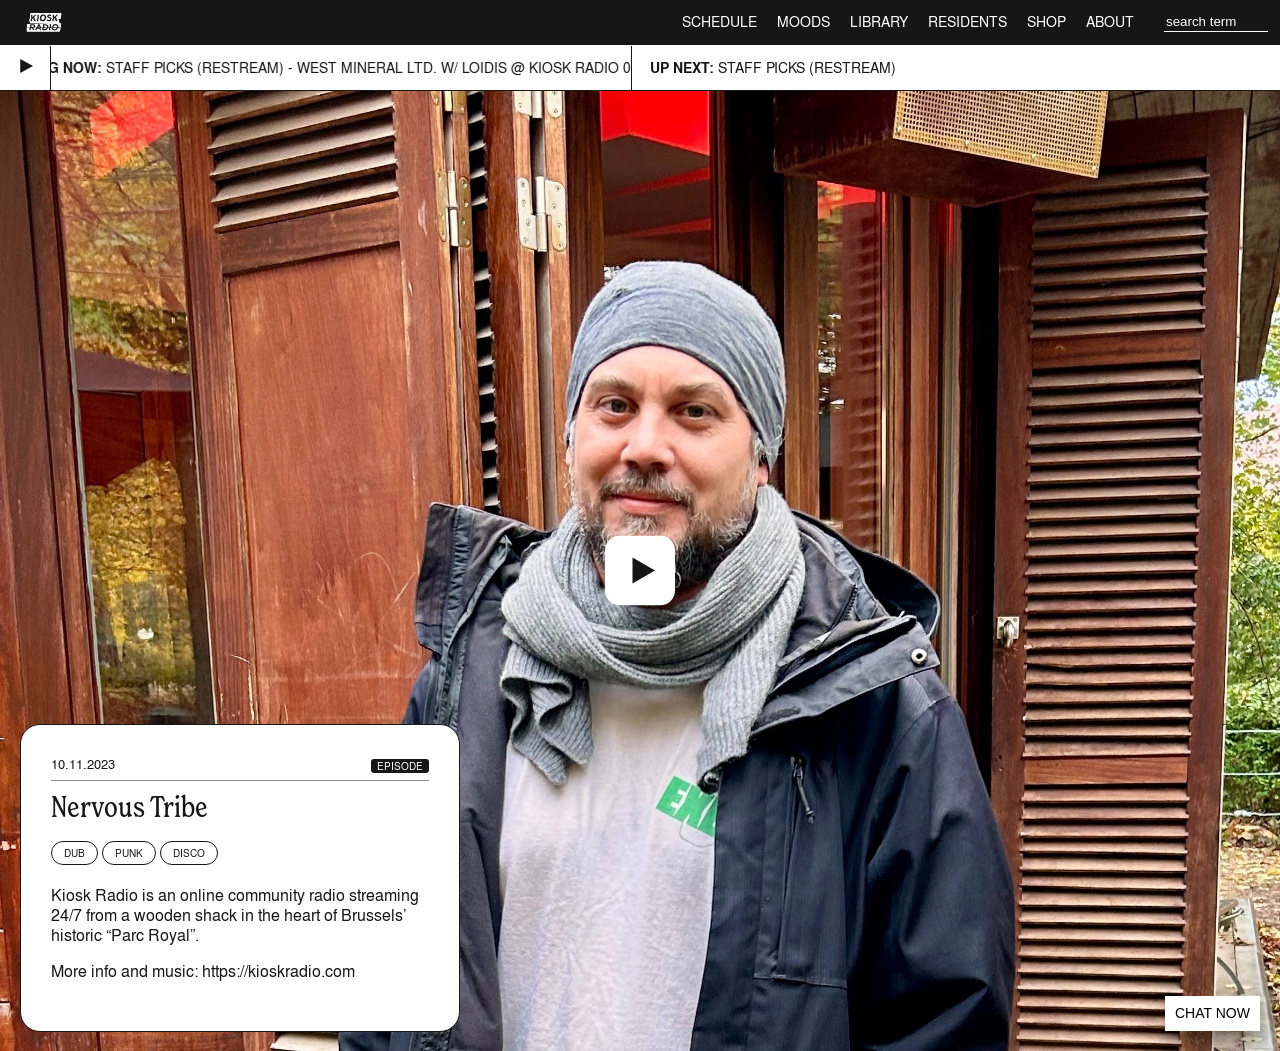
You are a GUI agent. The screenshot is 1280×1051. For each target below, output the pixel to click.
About (1110, 21)
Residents (967, 21)
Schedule (719, 21)
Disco (189, 853)
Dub (74, 853)
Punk (129, 853)
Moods (803, 21)
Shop (1046, 21)
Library (879, 21)
